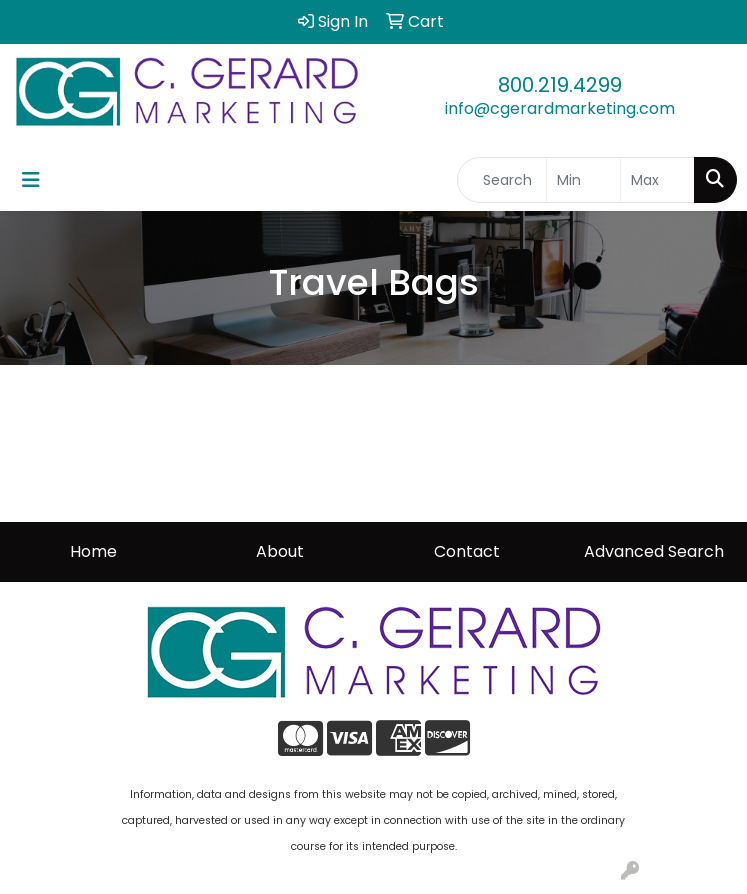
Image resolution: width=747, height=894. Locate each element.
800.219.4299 (560, 85)
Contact (467, 551)
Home (93, 551)
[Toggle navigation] (31, 180)
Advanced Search (654, 551)
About (280, 551)
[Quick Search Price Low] (583, 180)
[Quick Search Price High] (657, 180)
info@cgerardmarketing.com (560, 108)
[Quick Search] (502, 180)
